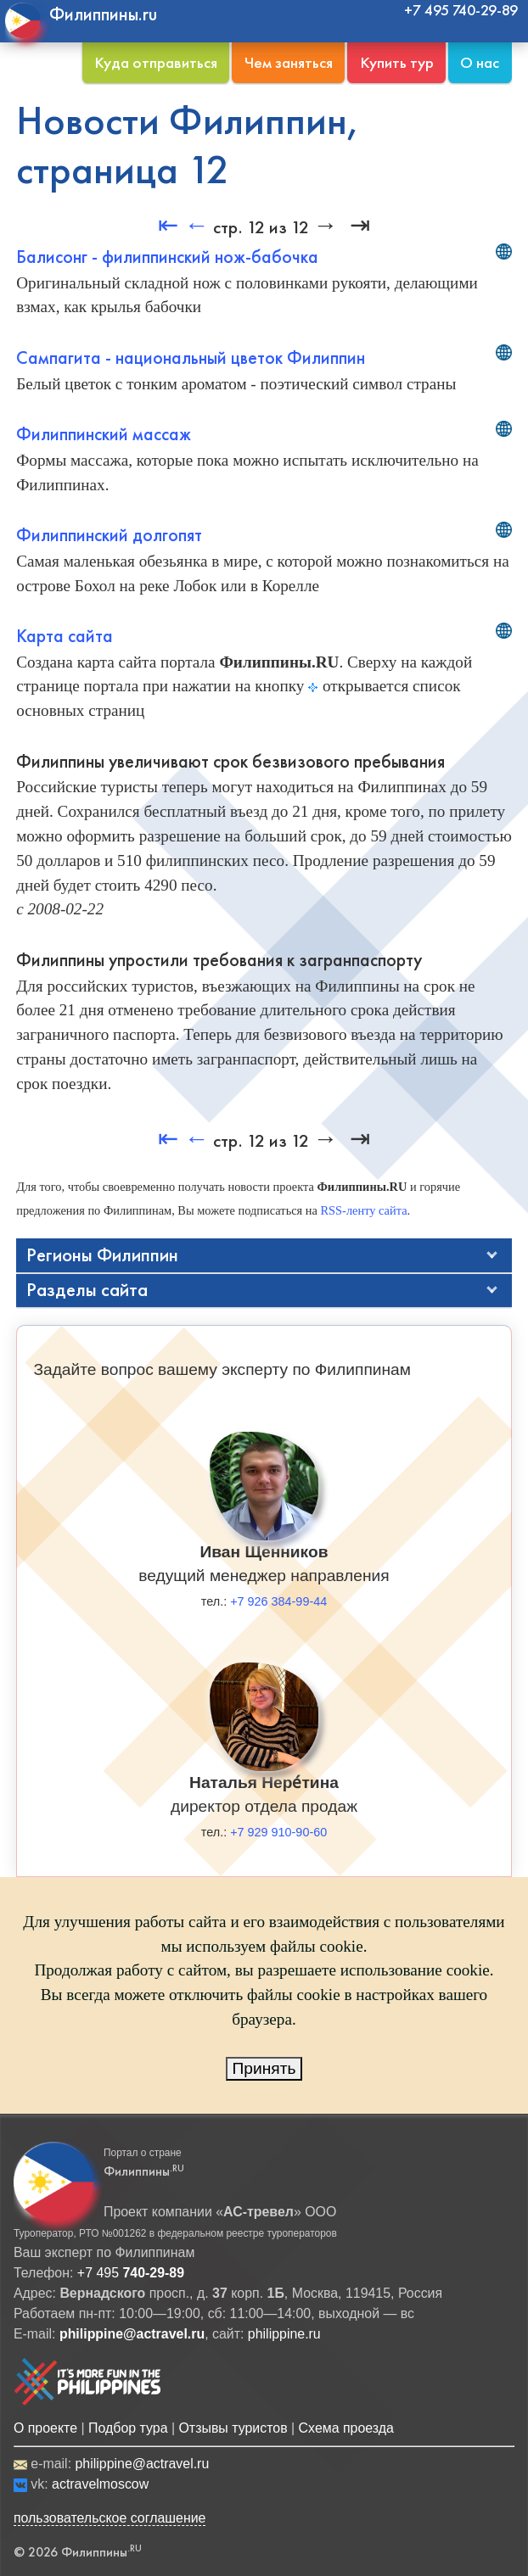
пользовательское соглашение (110, 2518)
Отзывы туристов (232, 2428)
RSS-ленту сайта (364, 1210)
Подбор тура (127, 2428)
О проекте (45, 2428)
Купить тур (397, 62)
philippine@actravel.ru (142, 2463)
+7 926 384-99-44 (278, 1601)
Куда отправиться (155, 62)
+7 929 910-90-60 (278, 1832)
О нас (479, 62)
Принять (264, 2068)
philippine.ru (284, 2334)
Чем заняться (288, 62)
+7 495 (130, 2273)
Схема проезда (346, 2428)
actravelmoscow (100, 2484)
